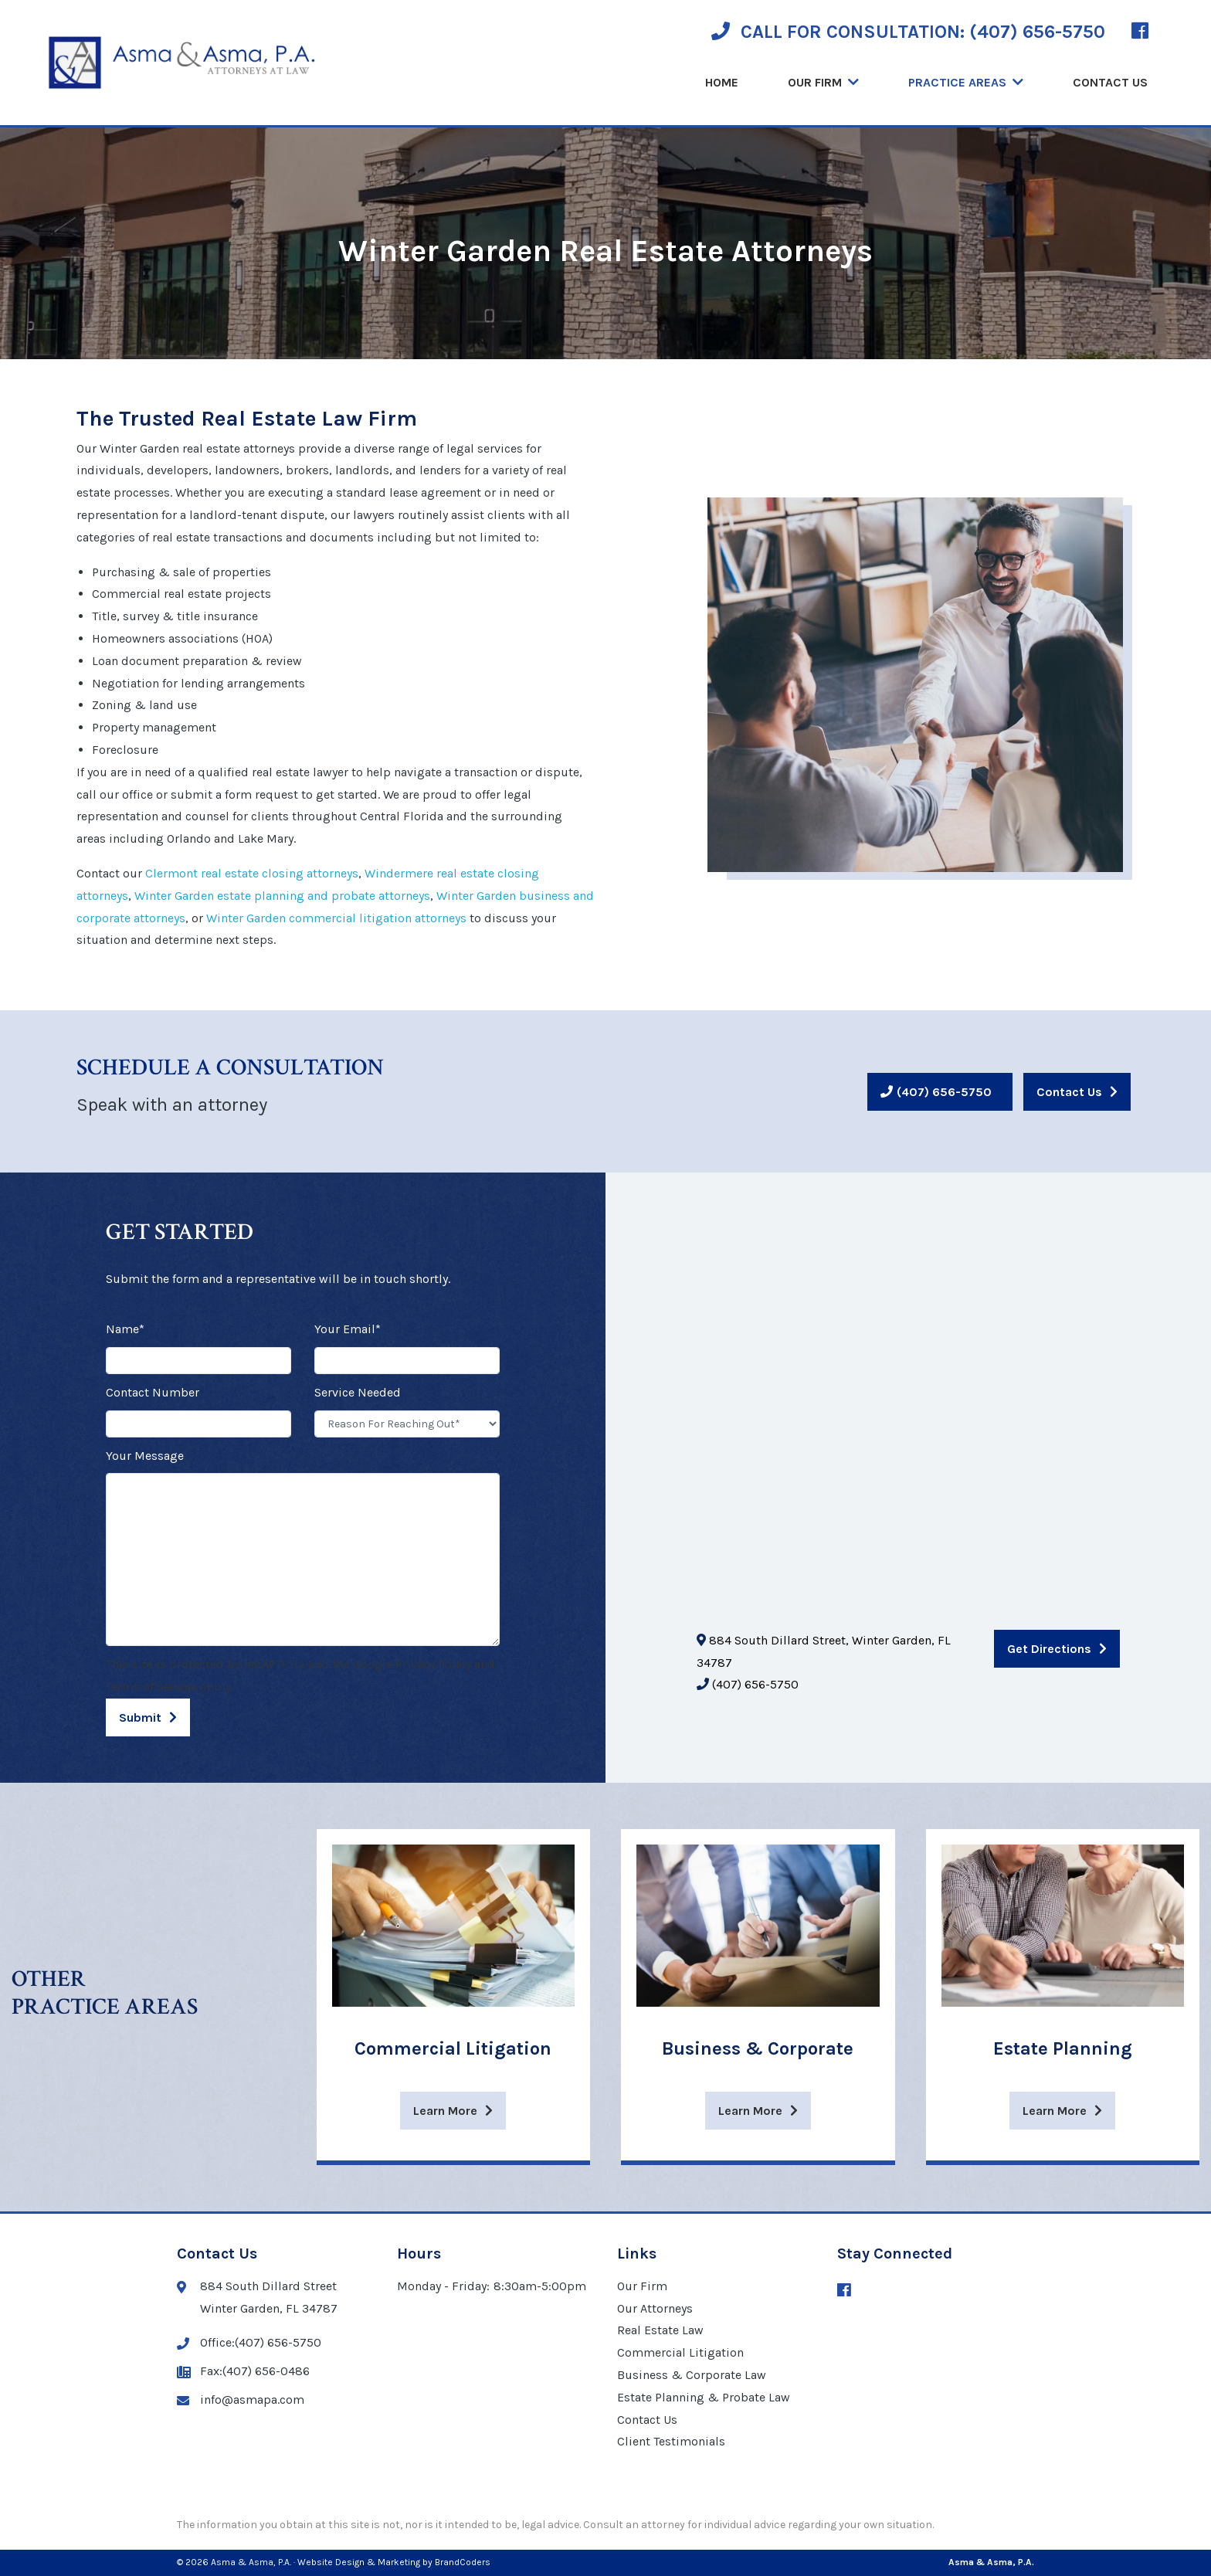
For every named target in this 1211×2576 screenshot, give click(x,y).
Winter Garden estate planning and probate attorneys (282, 895)
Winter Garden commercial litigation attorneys (336, 918)
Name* (125, 1329)
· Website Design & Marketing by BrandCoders (391, 2562)
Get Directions (1049, 1648)
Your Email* (347, 1329)
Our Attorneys (655, 2308)
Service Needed (357, 1392)
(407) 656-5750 (944, 1091)
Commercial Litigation (680, 2352)
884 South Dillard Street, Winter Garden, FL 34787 (824, 1651)
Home (721, 82)
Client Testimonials (671, 2441)
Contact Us (1110, 82)
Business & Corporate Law (691, 2374)
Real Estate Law (660, 2330)
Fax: (243, 2371)
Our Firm (815, 82)
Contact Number (152, 1392)
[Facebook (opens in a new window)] (1139, 31)
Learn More (445, 2110)
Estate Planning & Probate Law (703, 2397)
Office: (249, 2343)
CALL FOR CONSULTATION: (908, 31)
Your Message (145, 1455)
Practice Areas (957, 82)
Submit (140, 1717)
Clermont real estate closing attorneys (251, 873)
